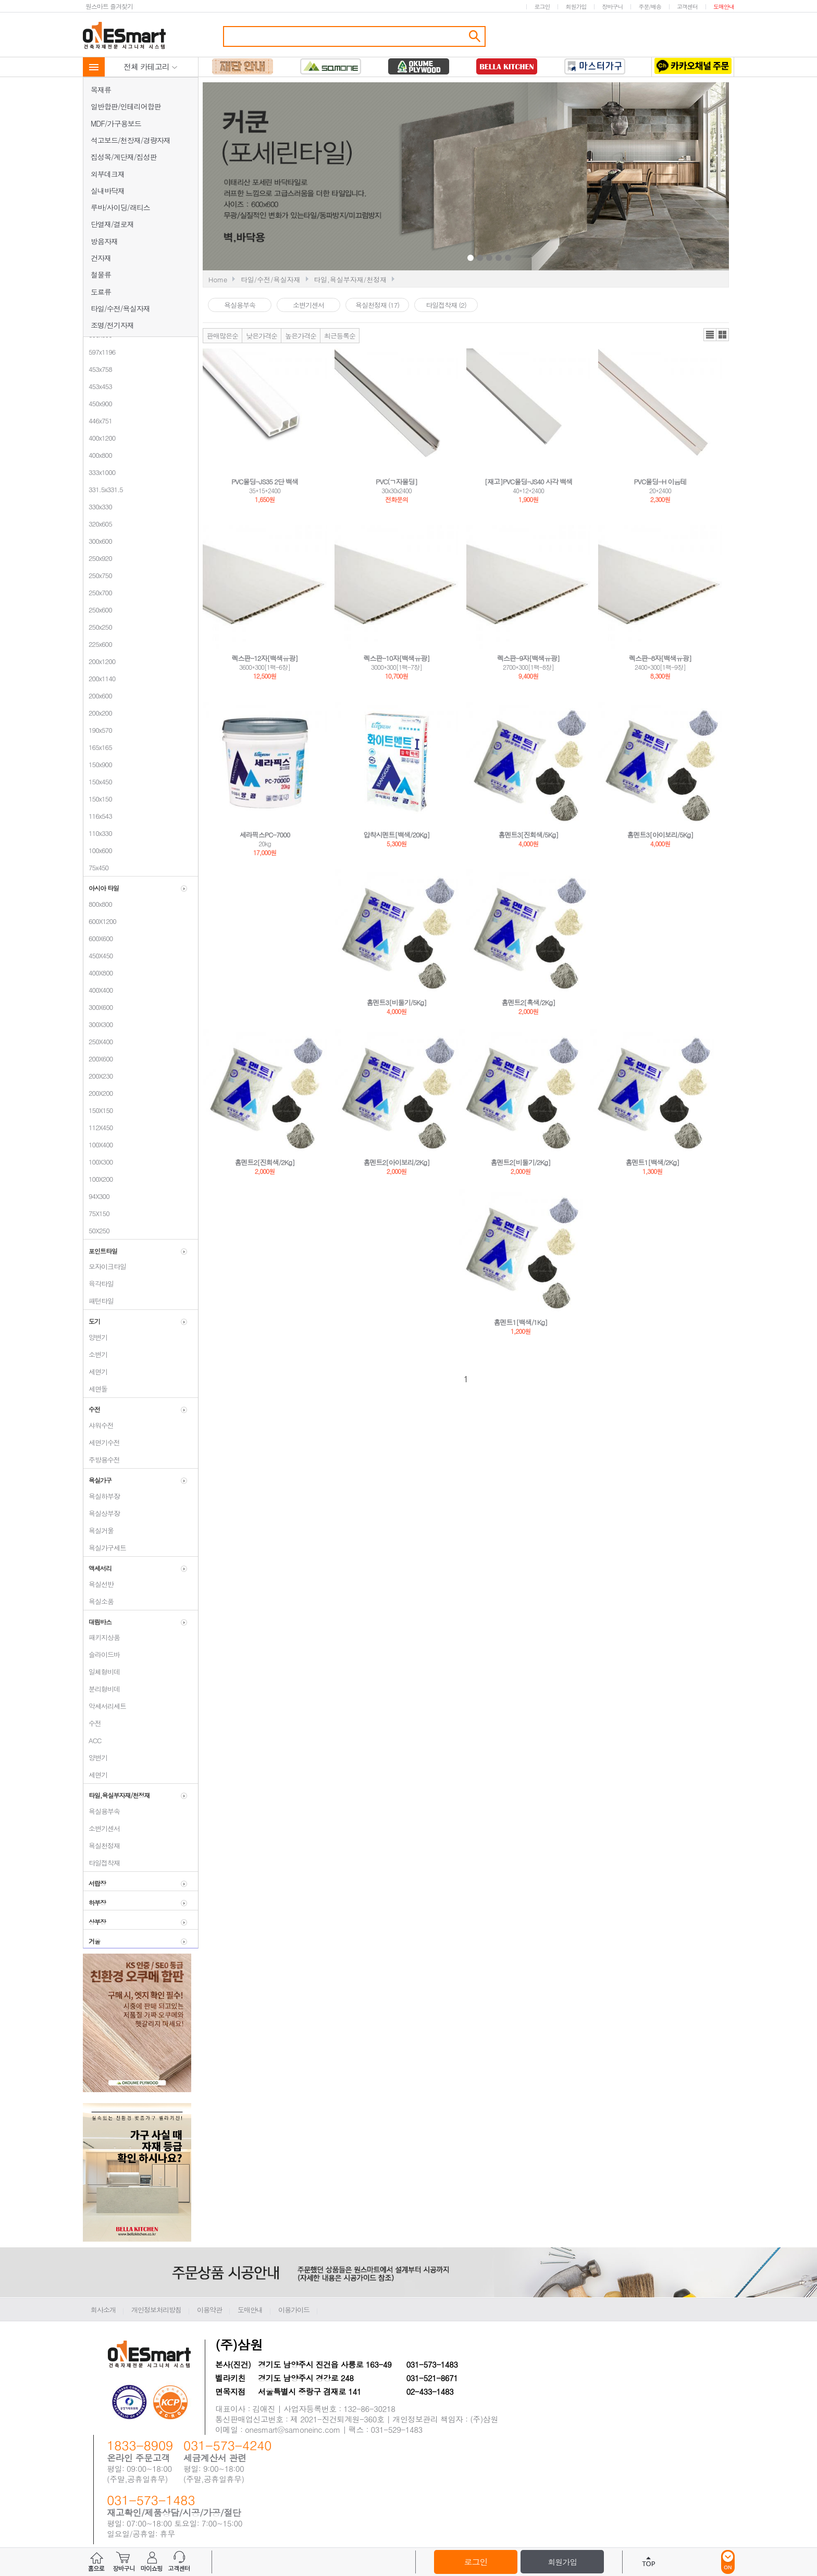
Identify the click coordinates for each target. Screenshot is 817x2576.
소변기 (95, 1354)
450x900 (97, 403)
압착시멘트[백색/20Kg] (397, 834)
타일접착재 (101, 1863)
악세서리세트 (104, 1706)
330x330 (97, 506)
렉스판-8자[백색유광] (660, 658)
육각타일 (98, 1284)
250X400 (98, 1041)
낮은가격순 (261, 336)
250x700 (97, 592)
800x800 (97, 904)
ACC (92, 1740)
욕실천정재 (101, 1845)
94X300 (96, 1196)
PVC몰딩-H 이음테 (660, 481)
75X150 (96, 1213)
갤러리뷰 (722, 334)
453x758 (97, 369)
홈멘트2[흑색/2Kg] (528, 1002)
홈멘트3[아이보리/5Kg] (660, 834)
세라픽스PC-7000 (265, 834)
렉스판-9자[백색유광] (528, 658)
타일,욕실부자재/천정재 (350, 279)
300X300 (98, 1024)
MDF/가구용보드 (116, 123)
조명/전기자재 (112, 325)
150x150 (97, 799)
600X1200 (99, 921)
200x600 (97, 696)
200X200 (98, 1093)
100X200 (98, 1179)
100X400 (98, 1144)
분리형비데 (101, 1689)
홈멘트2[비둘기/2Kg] (521, 1162)
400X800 (98, 973)
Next (592, 177)
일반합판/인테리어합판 (126, 106)
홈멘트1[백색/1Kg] (521, 1322)
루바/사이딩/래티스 (120, 207)
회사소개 (103, 2310)
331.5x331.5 (103, 489)
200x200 (97, 713)
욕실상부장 (101, 1513)
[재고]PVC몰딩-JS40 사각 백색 (529, 481)
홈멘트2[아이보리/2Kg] (397, 1162)
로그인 (542, 6)
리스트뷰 (709, 334)
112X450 (98, 1127)
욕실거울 (98, 1530)
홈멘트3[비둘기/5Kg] (397, 1002)
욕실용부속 (101, 1811)
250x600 (97, 610)
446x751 (97, 421)
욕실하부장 (101, 1496)
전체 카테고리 (150, 66)
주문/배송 (649, 6)
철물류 (101, 274)
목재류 (101, 89)
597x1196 (99, 352)
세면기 (95, 1372)
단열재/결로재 (112, 224)
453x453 (97, 386)
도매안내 (723, 6)
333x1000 (99, 472)
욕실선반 (98, 1584)
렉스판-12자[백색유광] (265, 658)
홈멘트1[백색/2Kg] (652, 1162)
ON (728, 2562)
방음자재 (104, 241)
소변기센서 (101, 1828)
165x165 (97, 747)
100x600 (97, 850)
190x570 (97, 730)
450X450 (98, 955)
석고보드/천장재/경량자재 (130, 140)
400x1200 (99, 438)
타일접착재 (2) (446, 305)
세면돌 (95, 1389)
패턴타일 (98, 1301)
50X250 (96, 1230)
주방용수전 (101, 1460)
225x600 (97, 644)
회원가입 (575, 6)
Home (217, 279)
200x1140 (99, 678)
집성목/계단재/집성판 (124, 157)
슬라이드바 (101, 1654)
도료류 (101, 291)
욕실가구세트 (104, 1548)
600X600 (98, 938)
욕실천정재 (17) (377, 305)
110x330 (97, 833)
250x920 (97, 558)
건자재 (101, 258)
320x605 (97, 524)
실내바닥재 (108, 190)
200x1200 (99, 661)
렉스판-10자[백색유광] (397, 658)
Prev (388, 177)
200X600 (98, 1059)
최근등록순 (339, 336)
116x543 (97, 816)
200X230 (98, 1076)
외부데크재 (108, 174)
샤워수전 (98, 1425)
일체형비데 (101, 1672)
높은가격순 (300, 336)
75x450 (95, 867)
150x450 (97, 781)
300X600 (98, 1007)
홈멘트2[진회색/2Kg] (265, 1162)
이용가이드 (294, 2310)
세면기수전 (101, 1442)
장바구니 (612, 6)
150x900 (97, 764)
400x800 (97, 455)
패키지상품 (101, 1637)
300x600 (97, 541)
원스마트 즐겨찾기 (109, 6)
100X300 (98, 1162)
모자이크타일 (104, 1266)
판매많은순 (222, 336)
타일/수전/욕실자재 (120, 308)
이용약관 (209, 2310)
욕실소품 (98, 1601)
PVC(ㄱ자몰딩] (396, 481)
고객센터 (687, 6)
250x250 (97, 627)
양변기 (95, 1337)
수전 (92, 1723)
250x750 (97, 575)
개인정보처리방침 (156, 2310)
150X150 (98, 1110)
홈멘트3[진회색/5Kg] (529, 834)
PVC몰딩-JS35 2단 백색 (264, 481)
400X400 (98, 990)
